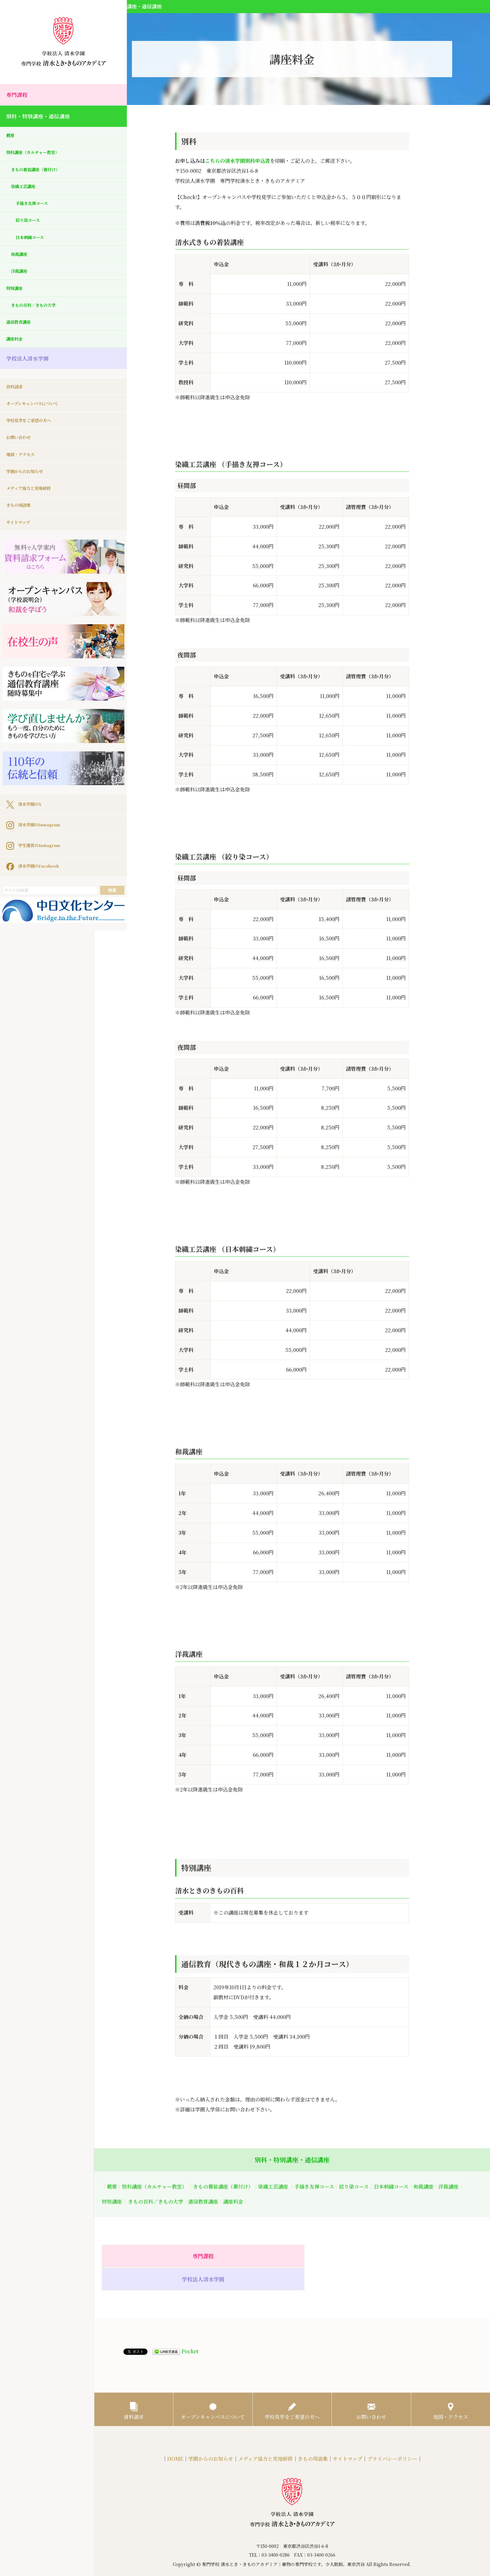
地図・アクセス (23, 470)
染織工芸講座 (26, 191)
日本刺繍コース (33, 244)
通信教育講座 (21, 333)
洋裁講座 (21, 280)
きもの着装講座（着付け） (41, 173)
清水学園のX (26, 755)
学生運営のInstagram (39, 796)
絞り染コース (30, 227)
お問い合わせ (21, 452)
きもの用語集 (21, 523)
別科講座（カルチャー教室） (38, 155)
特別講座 (16, 298)
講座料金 (16, 351)
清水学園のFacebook (37, 817)
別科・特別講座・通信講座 (43, 117)
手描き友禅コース (35, 209)
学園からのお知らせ (28, 487)
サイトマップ (21, 541)
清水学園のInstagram (39, 776)
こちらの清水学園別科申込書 (237, 160)
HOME (175, 2437)
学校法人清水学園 (31, 371)
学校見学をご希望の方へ (33, 434)
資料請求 (16, 398)
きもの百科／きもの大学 (38, 316)
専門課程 (18, 95)
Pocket (190, 2329)
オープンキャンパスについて (38, 416)
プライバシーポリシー (392, 2437)
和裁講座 (21, 262)
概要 (11, 138)
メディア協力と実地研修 (33, 505)
